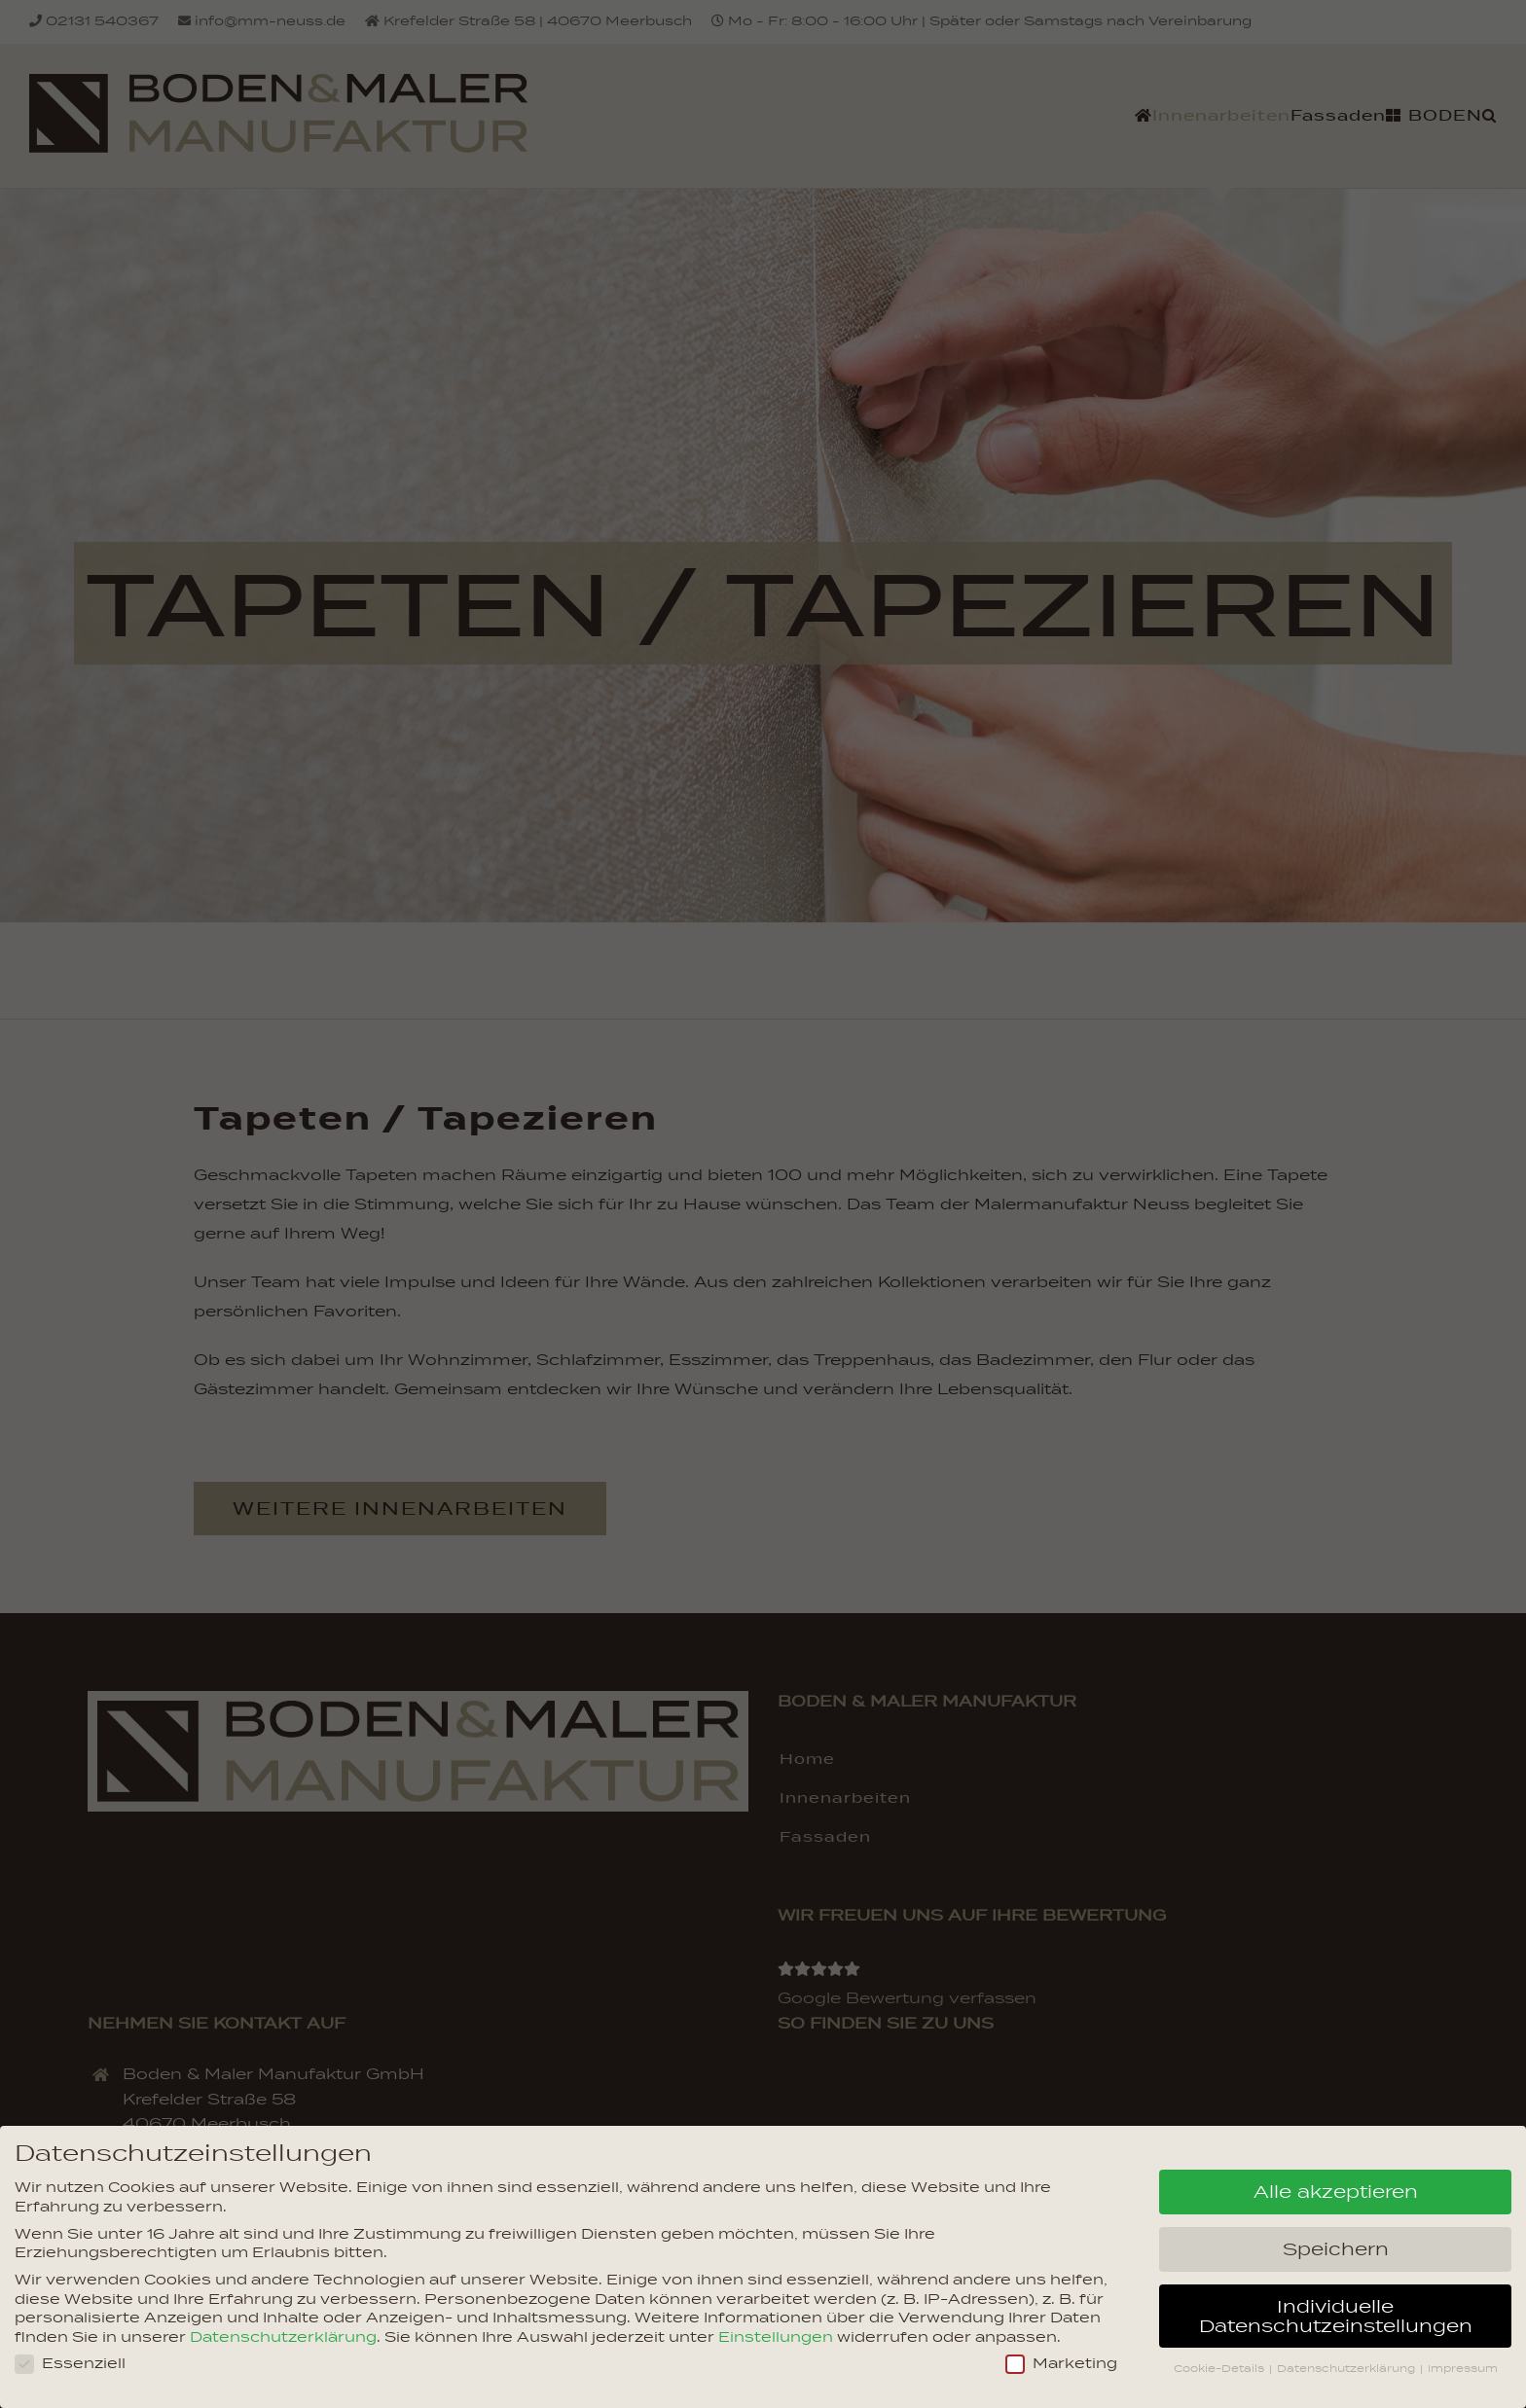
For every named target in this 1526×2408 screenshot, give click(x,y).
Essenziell (70, 2363)
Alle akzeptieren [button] (1336, 2192)
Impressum (1463, 2368)
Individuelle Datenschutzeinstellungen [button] (1335, 2316)
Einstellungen (775, 2337)
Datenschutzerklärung (283, 2337)
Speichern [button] (1336, 2249)
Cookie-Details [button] (1220, 2368)
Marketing (1061, 2363)
